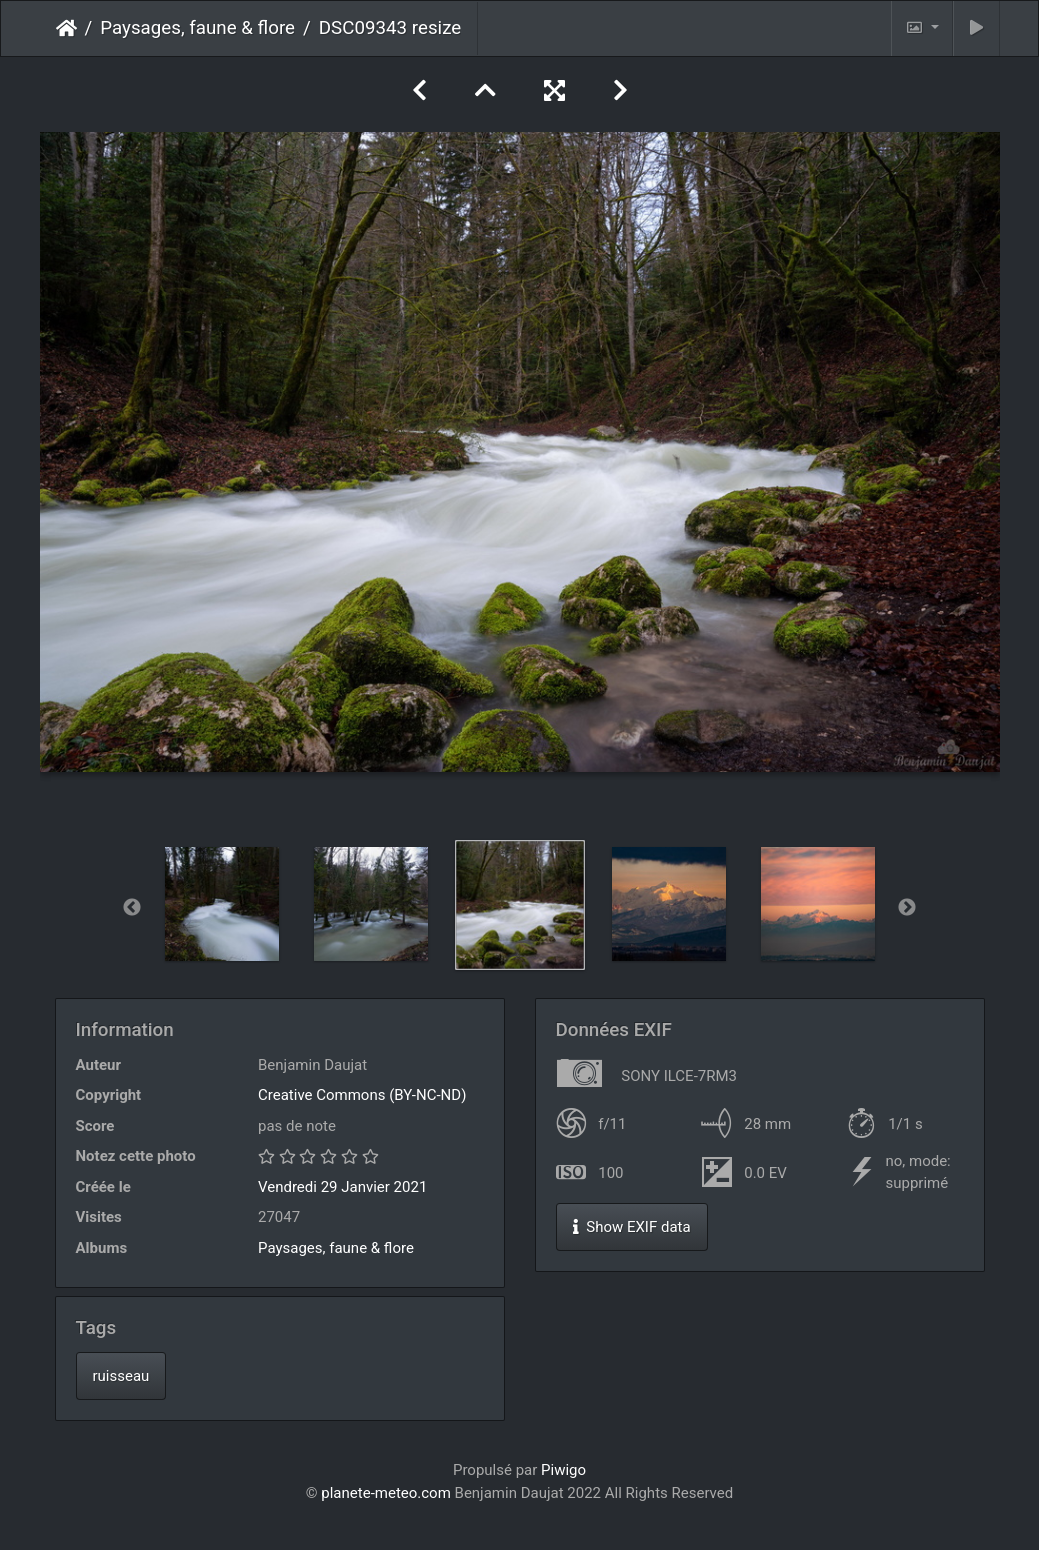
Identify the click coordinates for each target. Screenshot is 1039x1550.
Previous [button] (132, 908)
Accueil (66, 28)
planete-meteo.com (386, 1493)
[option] (221, 904)
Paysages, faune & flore (197, 28)
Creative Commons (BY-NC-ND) (362, 1095)
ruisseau (121, 1376)
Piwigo (563, 1470)
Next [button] (907, 908)
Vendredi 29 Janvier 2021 (342, 1187)
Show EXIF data (632, 1227)
